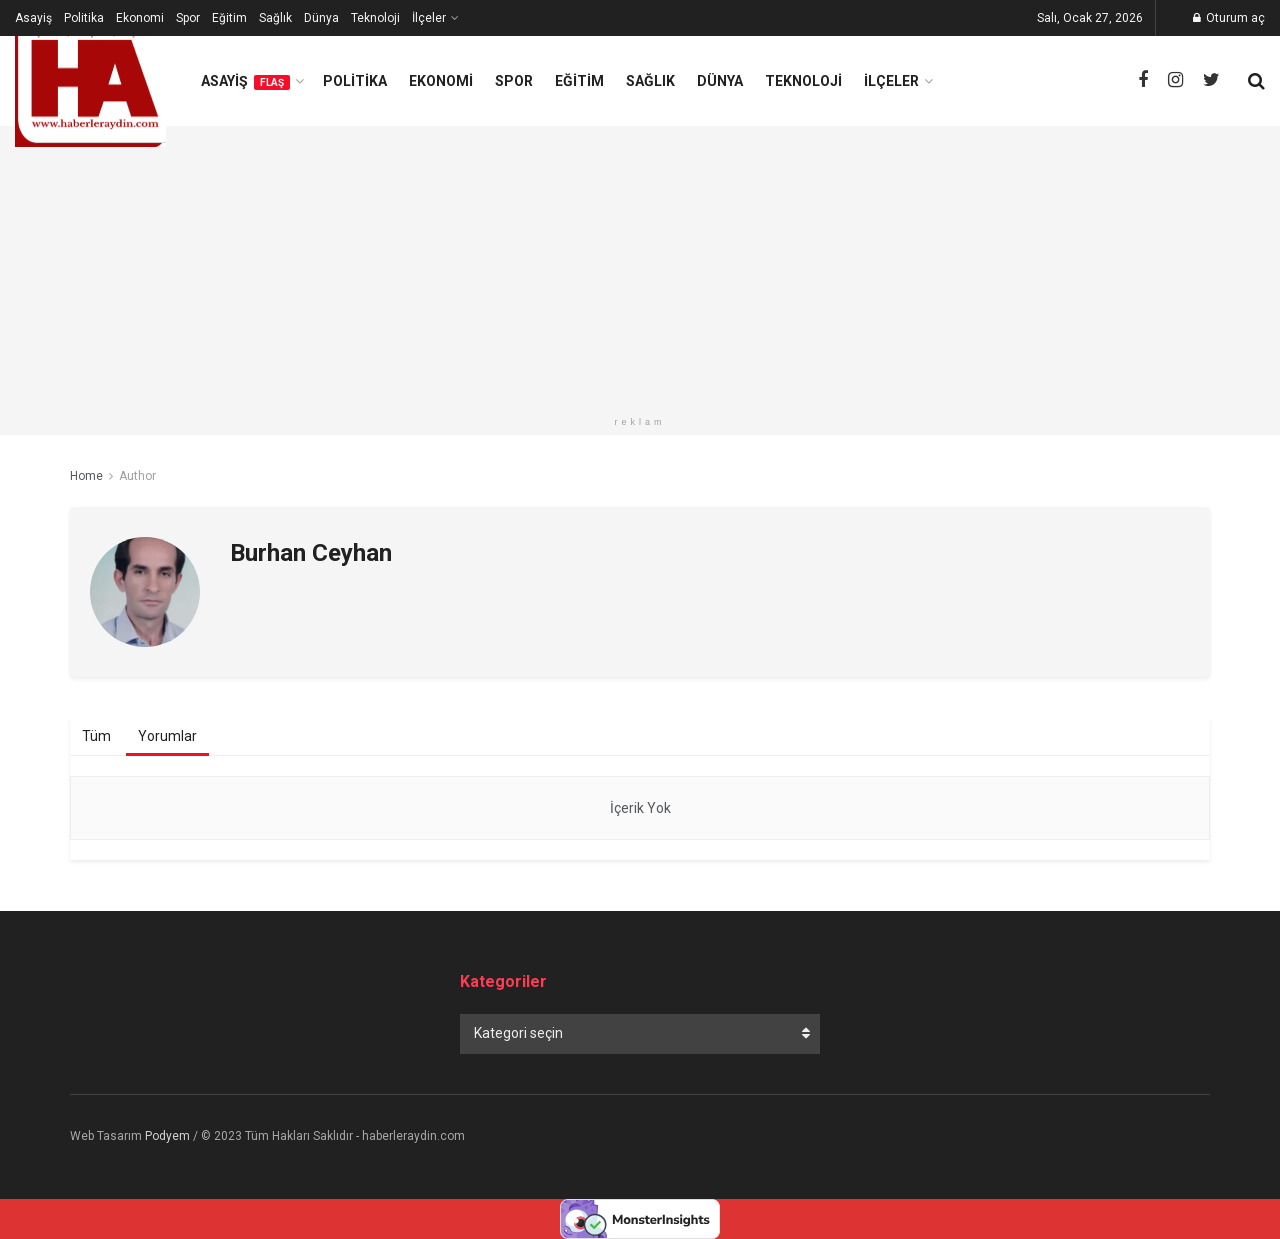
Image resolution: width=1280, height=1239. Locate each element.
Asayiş (33, 18)
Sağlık (275, 18)
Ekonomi (140, 18)
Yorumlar (167, 736)
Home (86, 476)
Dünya (321, 18)
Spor (188, 18)
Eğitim (229, 18)
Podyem (167, 1136)
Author (137, 476)
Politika (84, 18)
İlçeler (429, 18)
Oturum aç (1229, 18)
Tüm (96, 736)
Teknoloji (375, 18)
